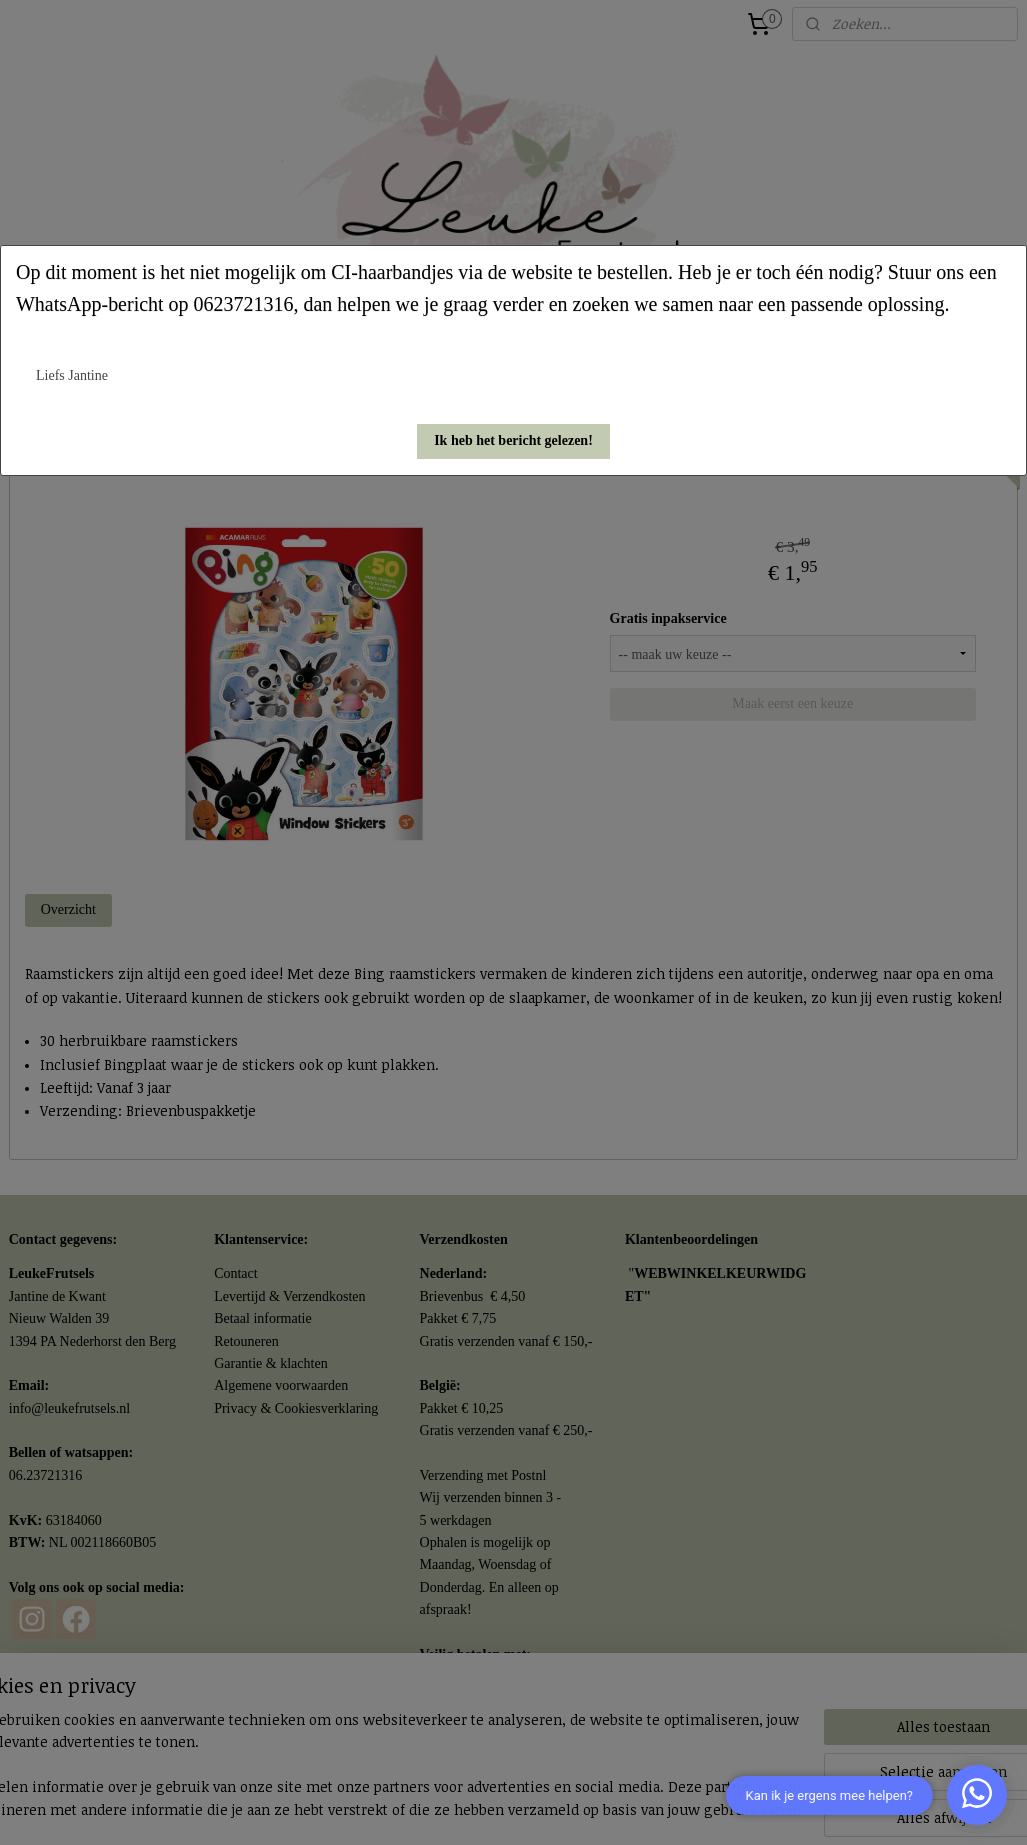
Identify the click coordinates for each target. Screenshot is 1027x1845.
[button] (513, 441)
